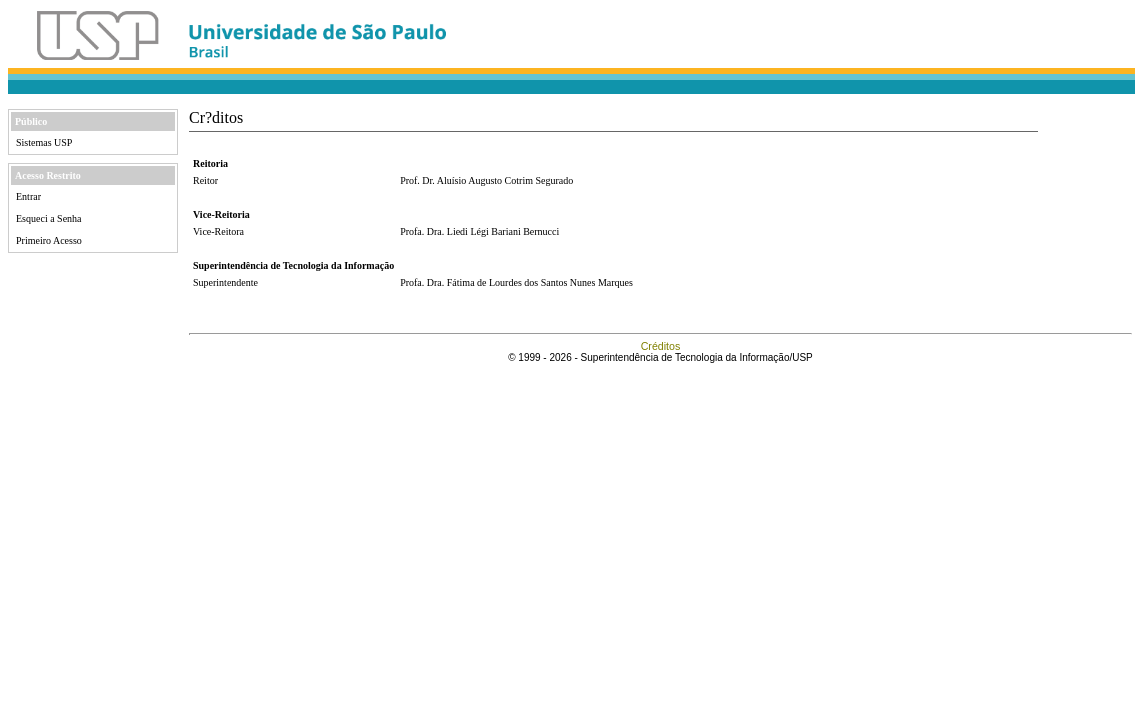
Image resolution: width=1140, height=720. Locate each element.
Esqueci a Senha (49, 218)
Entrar (28, 196)
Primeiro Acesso (49, 240)
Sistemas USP (44, 142)
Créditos (661, 346)
